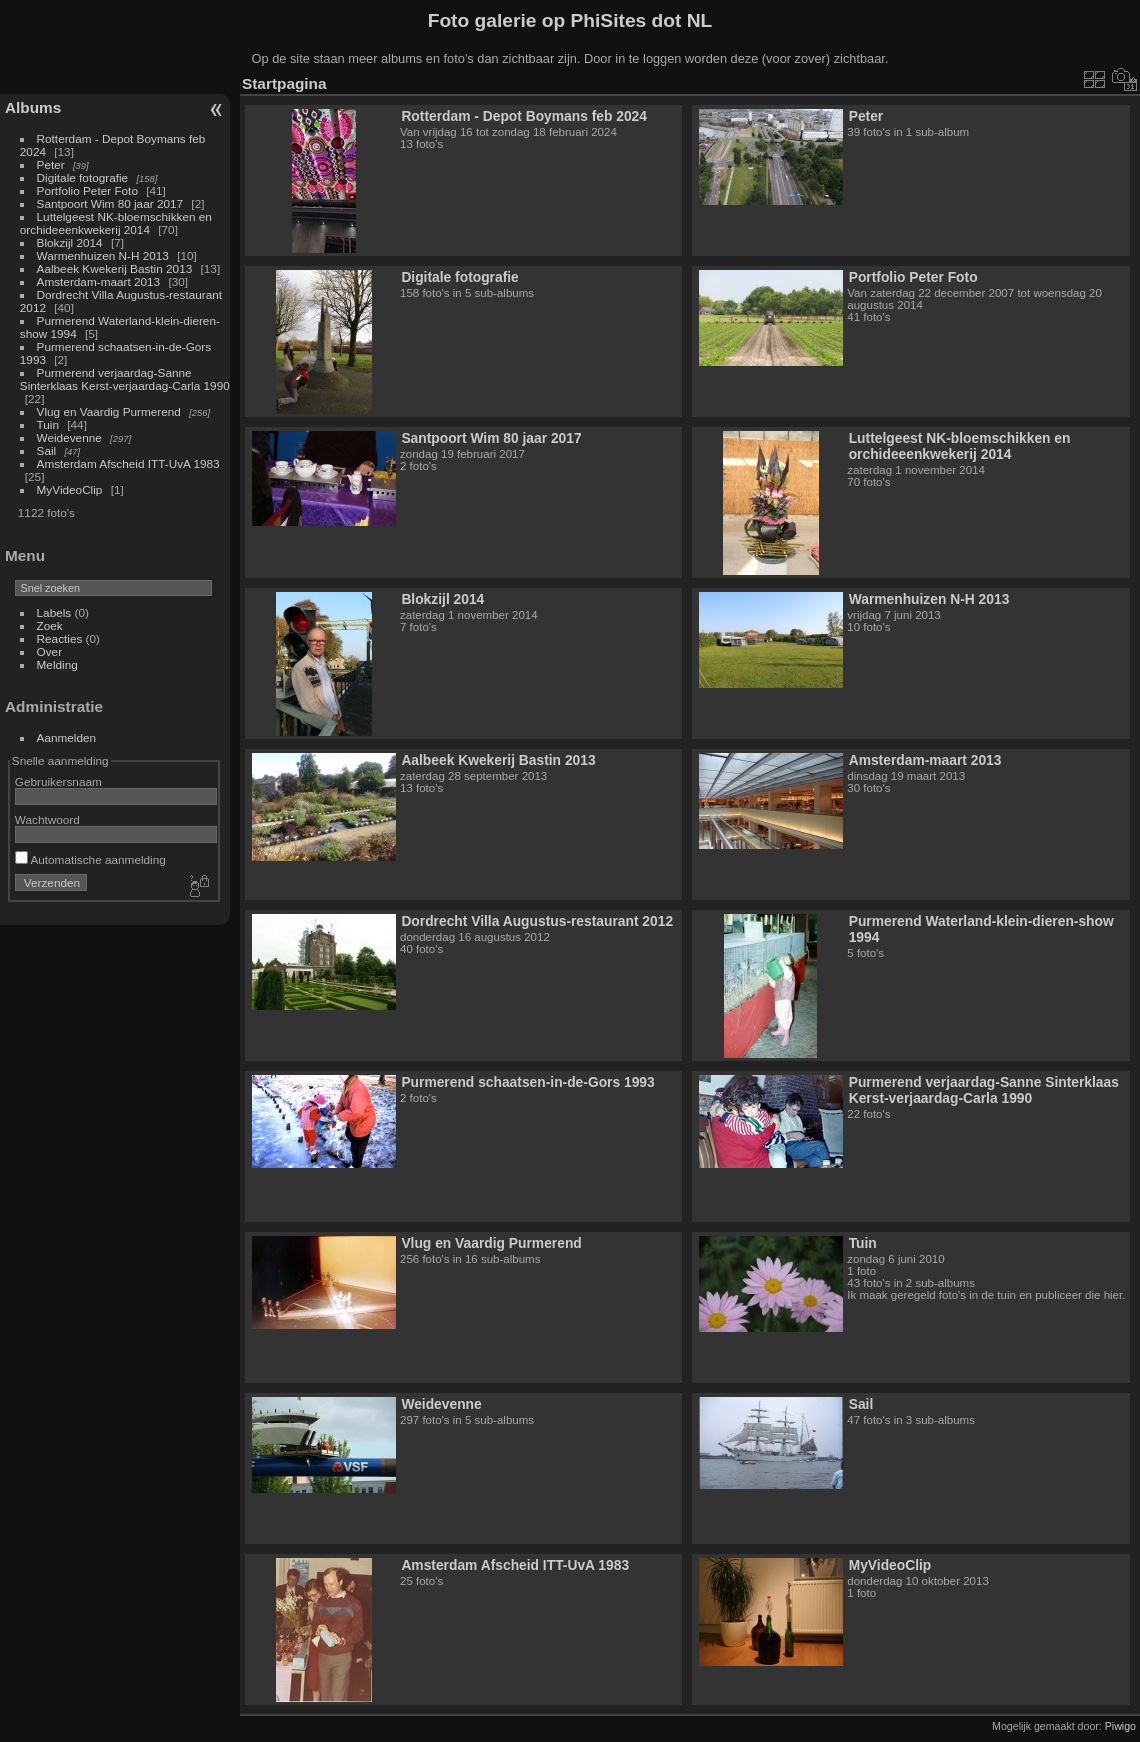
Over (50, 651)
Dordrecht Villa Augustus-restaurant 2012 (537, 921)
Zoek (50, 625)
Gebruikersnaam (58, 781)
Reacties (60, 638)
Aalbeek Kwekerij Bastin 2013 (115, 268)
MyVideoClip (70, 489)
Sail (47, 450)
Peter (51, 164)
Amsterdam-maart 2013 (99, 281)
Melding (57, 664)
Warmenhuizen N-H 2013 (103, 255)
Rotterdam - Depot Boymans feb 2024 (524, 116)
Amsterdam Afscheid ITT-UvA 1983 (128, 463)
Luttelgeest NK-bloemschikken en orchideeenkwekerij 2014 (116, 223)
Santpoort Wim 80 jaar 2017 (110, 203)
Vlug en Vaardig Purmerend (109, 411)
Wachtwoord (47, 819)
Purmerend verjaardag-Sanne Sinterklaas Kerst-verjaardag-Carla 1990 (125, 379)
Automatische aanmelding (90, 859)
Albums (33, 107)
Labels (54, 612)
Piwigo (1120, 1726)
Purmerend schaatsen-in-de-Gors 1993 (527, 1082)
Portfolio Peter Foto (87, 190)
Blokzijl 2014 (70, 242)
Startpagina (284, 83)
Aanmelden (67, 737)
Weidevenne (69, 437)
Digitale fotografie (83, 177)
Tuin (48, 424)
